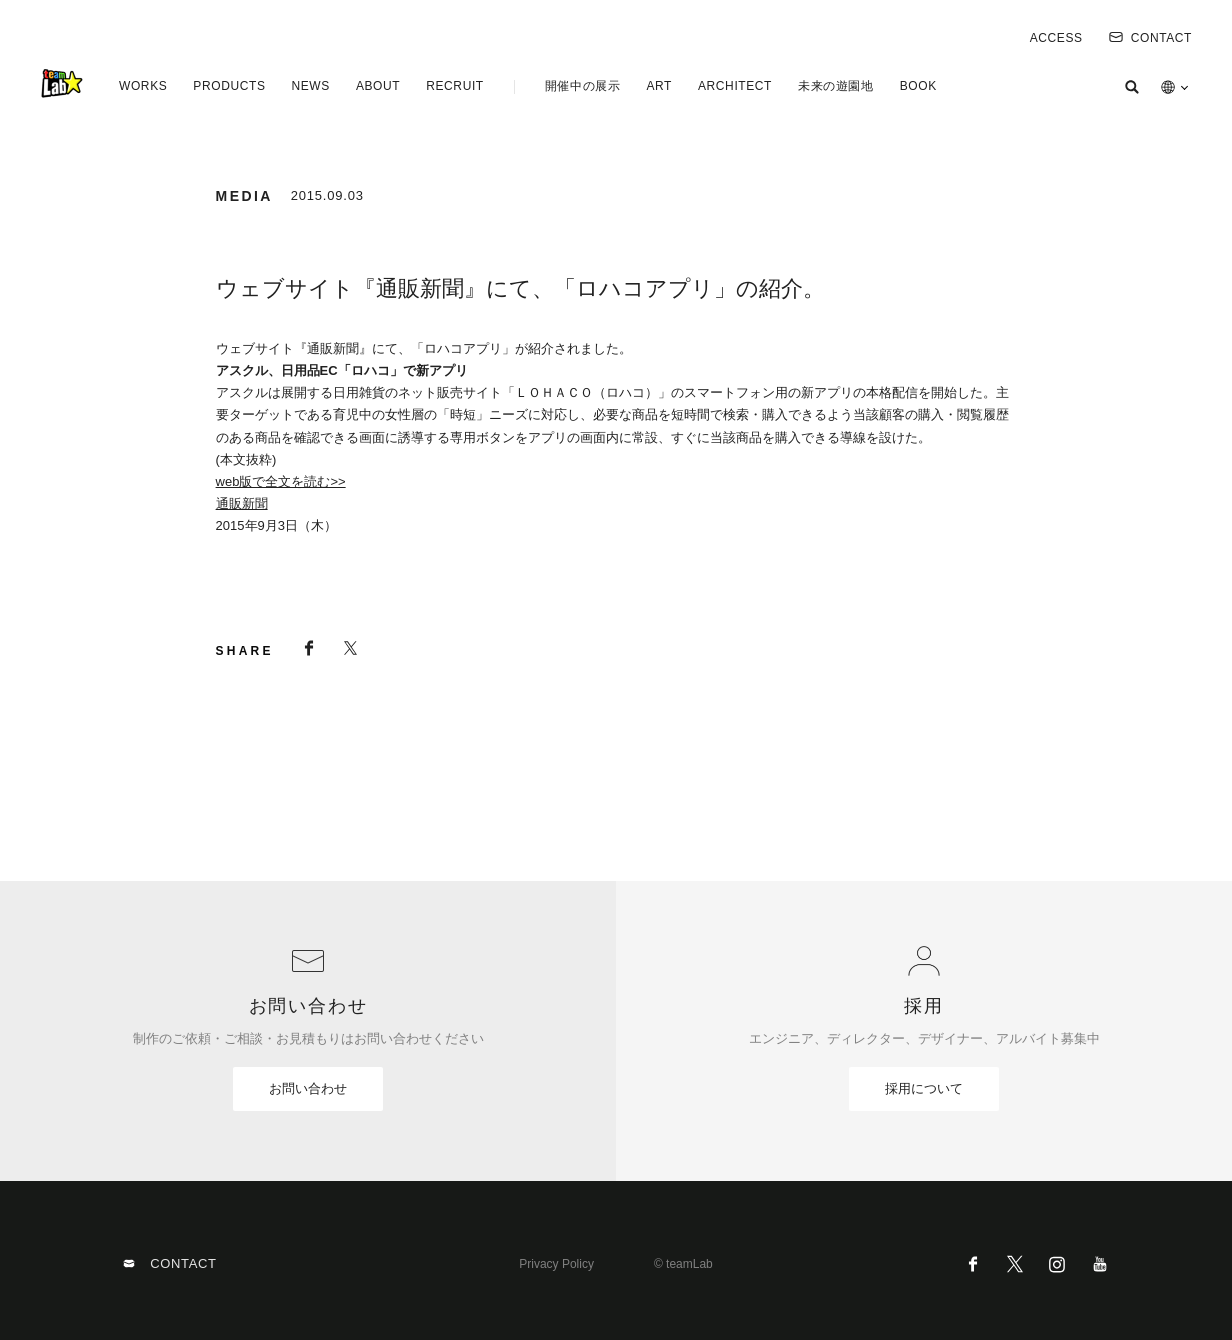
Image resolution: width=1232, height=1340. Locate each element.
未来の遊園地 (836, 86)
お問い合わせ (308, 1088)
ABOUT (378, 86)
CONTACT (1150, 38)
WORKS (143, 86)
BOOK (918, 86)
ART (659, 86)
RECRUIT (455, 86)
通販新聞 (242, 503)
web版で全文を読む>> (281, 481)
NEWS (310, 86)
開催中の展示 (583, 86)
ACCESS (1056, 38)
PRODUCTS (229, 86)
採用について (924, 1088)
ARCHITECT (735, 86)
